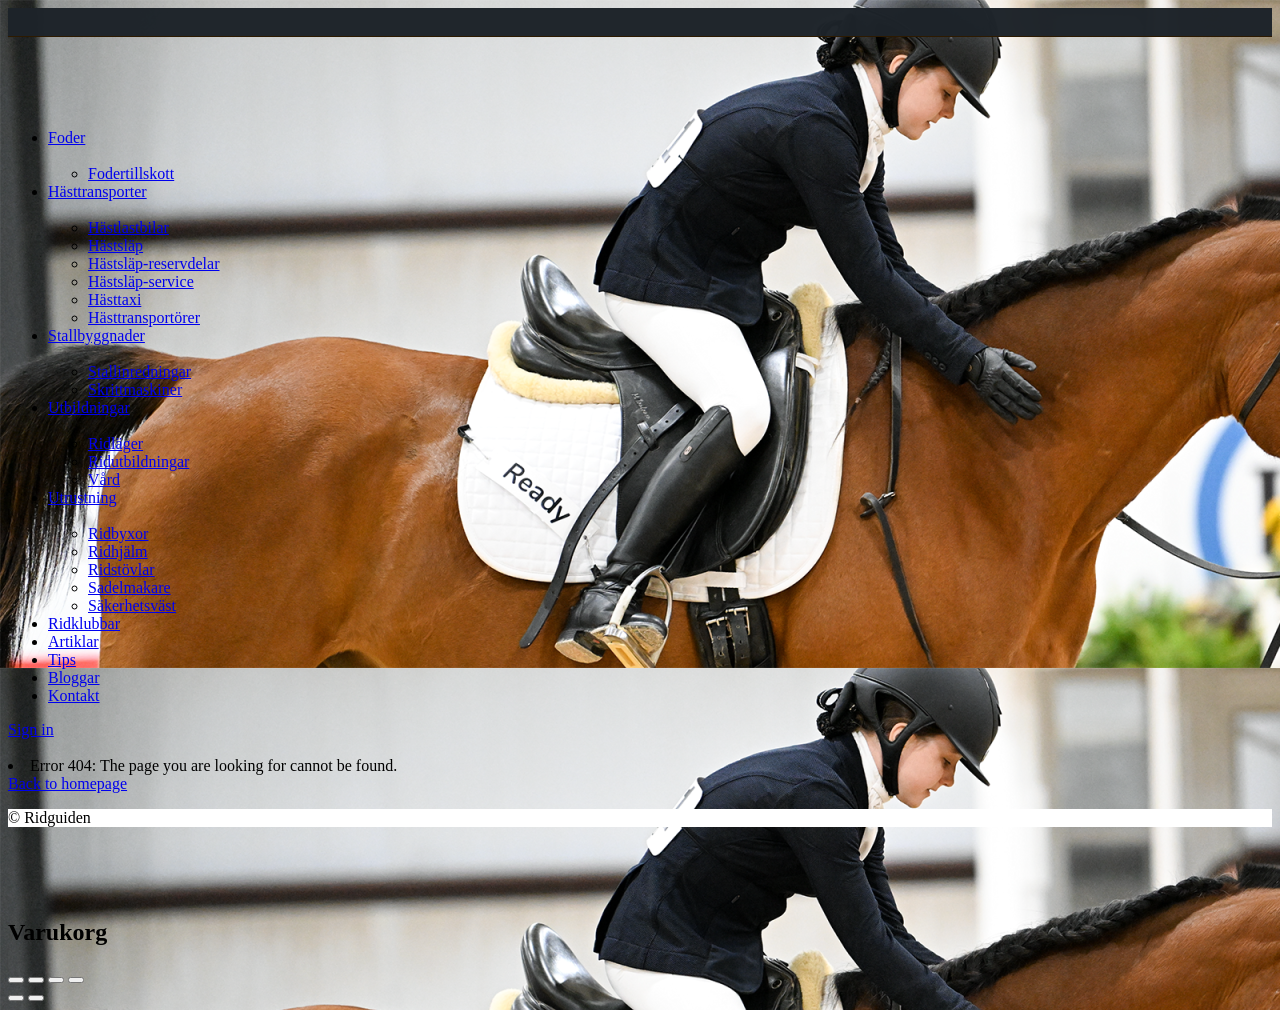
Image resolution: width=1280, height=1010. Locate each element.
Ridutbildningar (138, 461)
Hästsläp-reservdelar (154, 263)
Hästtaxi (114, 299)
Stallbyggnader (96, 335)
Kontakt (74, 695)
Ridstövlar (121, 569)
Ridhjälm (118, 551)
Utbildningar (89, 407)
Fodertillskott (131, 173)
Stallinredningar (139, 371)
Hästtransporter (97, 191)
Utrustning (82, 497)
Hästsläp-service (141, 281)
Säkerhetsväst (132, 605)
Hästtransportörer (144, 317)
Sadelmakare (129, 587)
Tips (62, 659)
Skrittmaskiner (135, 389)
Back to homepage (67, 783)
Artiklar (73, 641)
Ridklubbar (84, 623)
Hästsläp (115, 245)
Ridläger (115, 443)
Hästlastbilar (128, 227)
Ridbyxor (118, 533)
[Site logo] (62, 103)
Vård (104, 479)
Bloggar (74, 677)
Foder (66, 137)
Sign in (31, 729)
